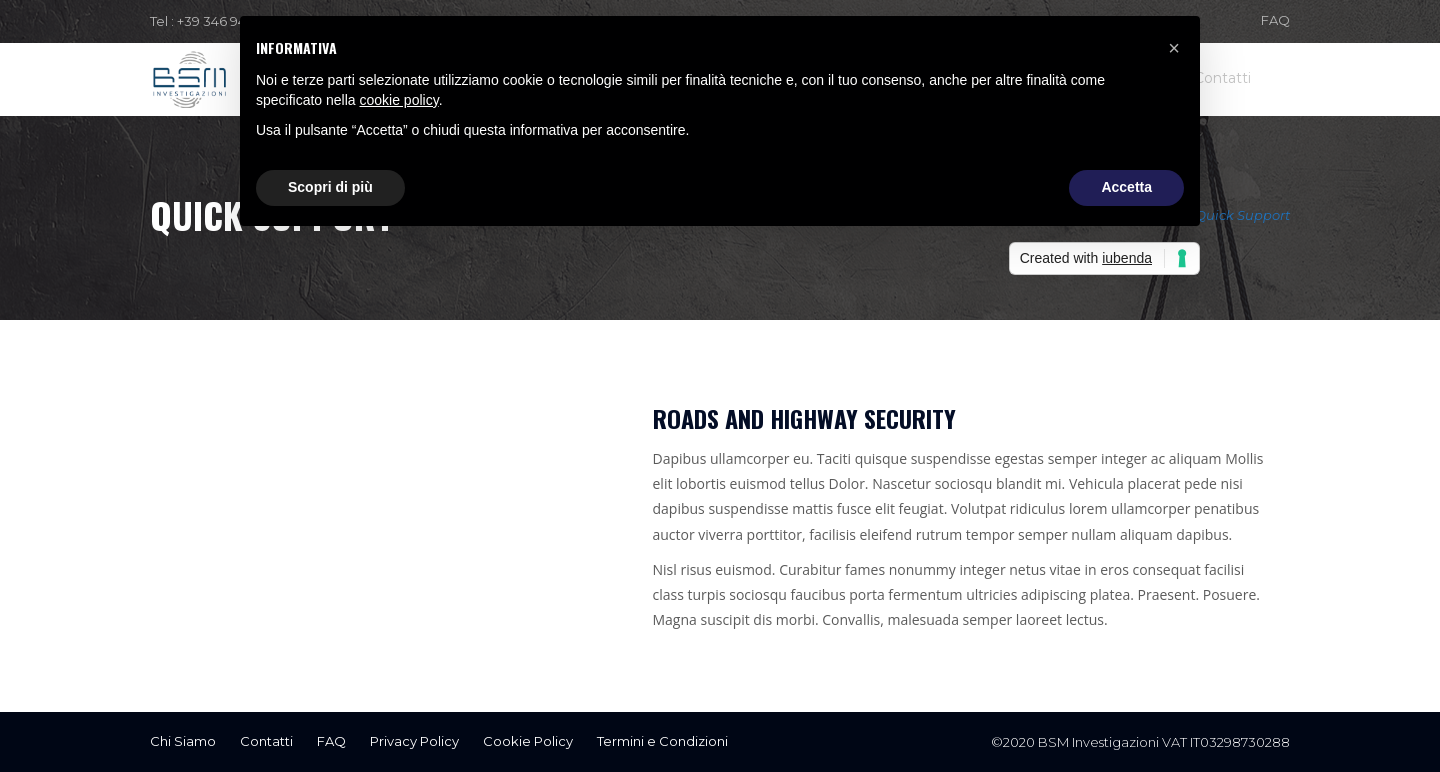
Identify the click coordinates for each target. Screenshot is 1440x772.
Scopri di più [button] (330, 187)
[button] (1174, 48)
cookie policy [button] (399, 100)
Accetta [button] (1126, 187)
